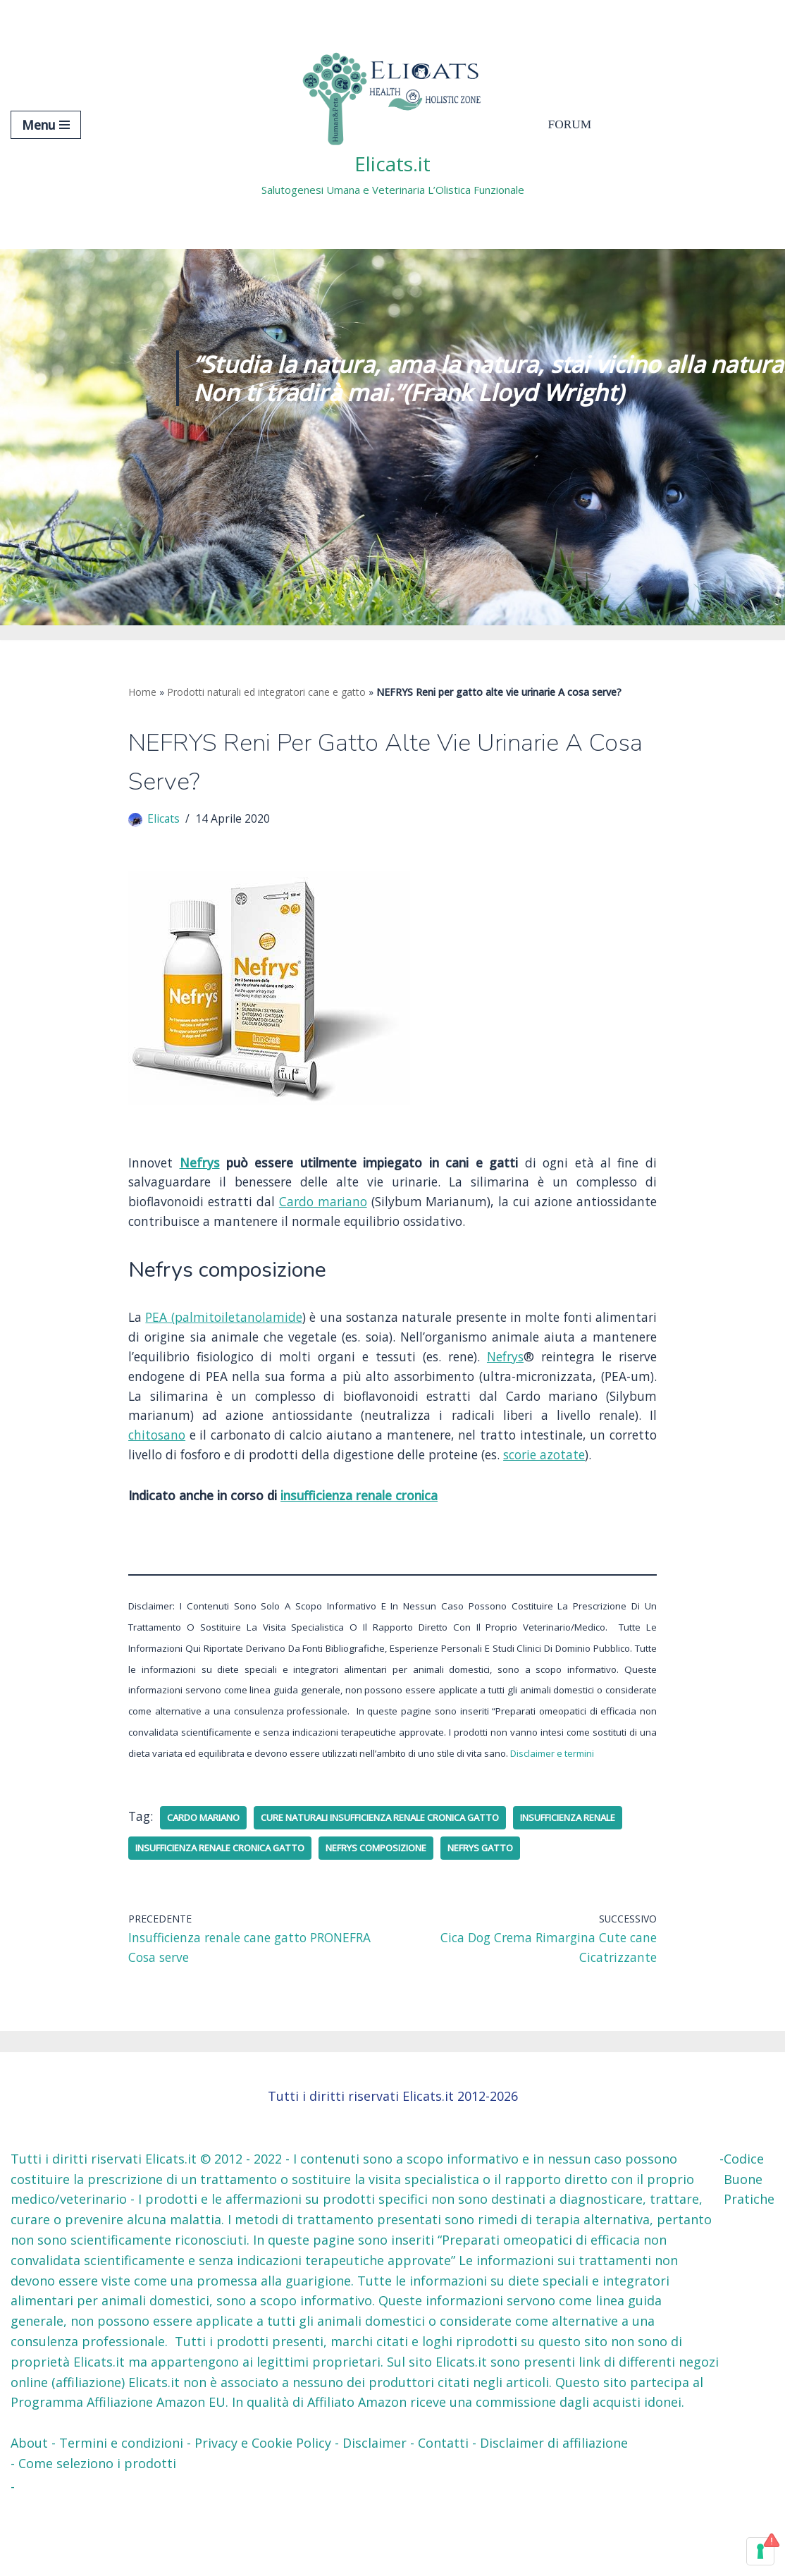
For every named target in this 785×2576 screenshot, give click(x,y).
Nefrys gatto (171, 1919)
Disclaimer (374, 2516)
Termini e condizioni (121, 2516)
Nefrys (200, 1166)
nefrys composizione (542, 1888)
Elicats (164, 822)
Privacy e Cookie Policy (262, 2516)
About (29, 2516)
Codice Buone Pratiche (749, 2253)
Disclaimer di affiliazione (554, 2516)
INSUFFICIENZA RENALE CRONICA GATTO (366, 1888)
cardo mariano (209, 1857)
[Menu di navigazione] (46, 125)
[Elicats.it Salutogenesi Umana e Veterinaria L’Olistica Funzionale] (392, 124)
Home (142, 692)
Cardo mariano (357, 1206)
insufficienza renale (191, 1888)
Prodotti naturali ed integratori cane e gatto (266, 692)
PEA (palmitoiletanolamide (234, 1325)
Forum (570, 125)
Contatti (443, 2516)
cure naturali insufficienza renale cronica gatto (408, 1857)
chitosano (311, 1447)
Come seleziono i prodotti (97, 2537)
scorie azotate (252, 1488)
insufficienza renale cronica (361, 1529)
